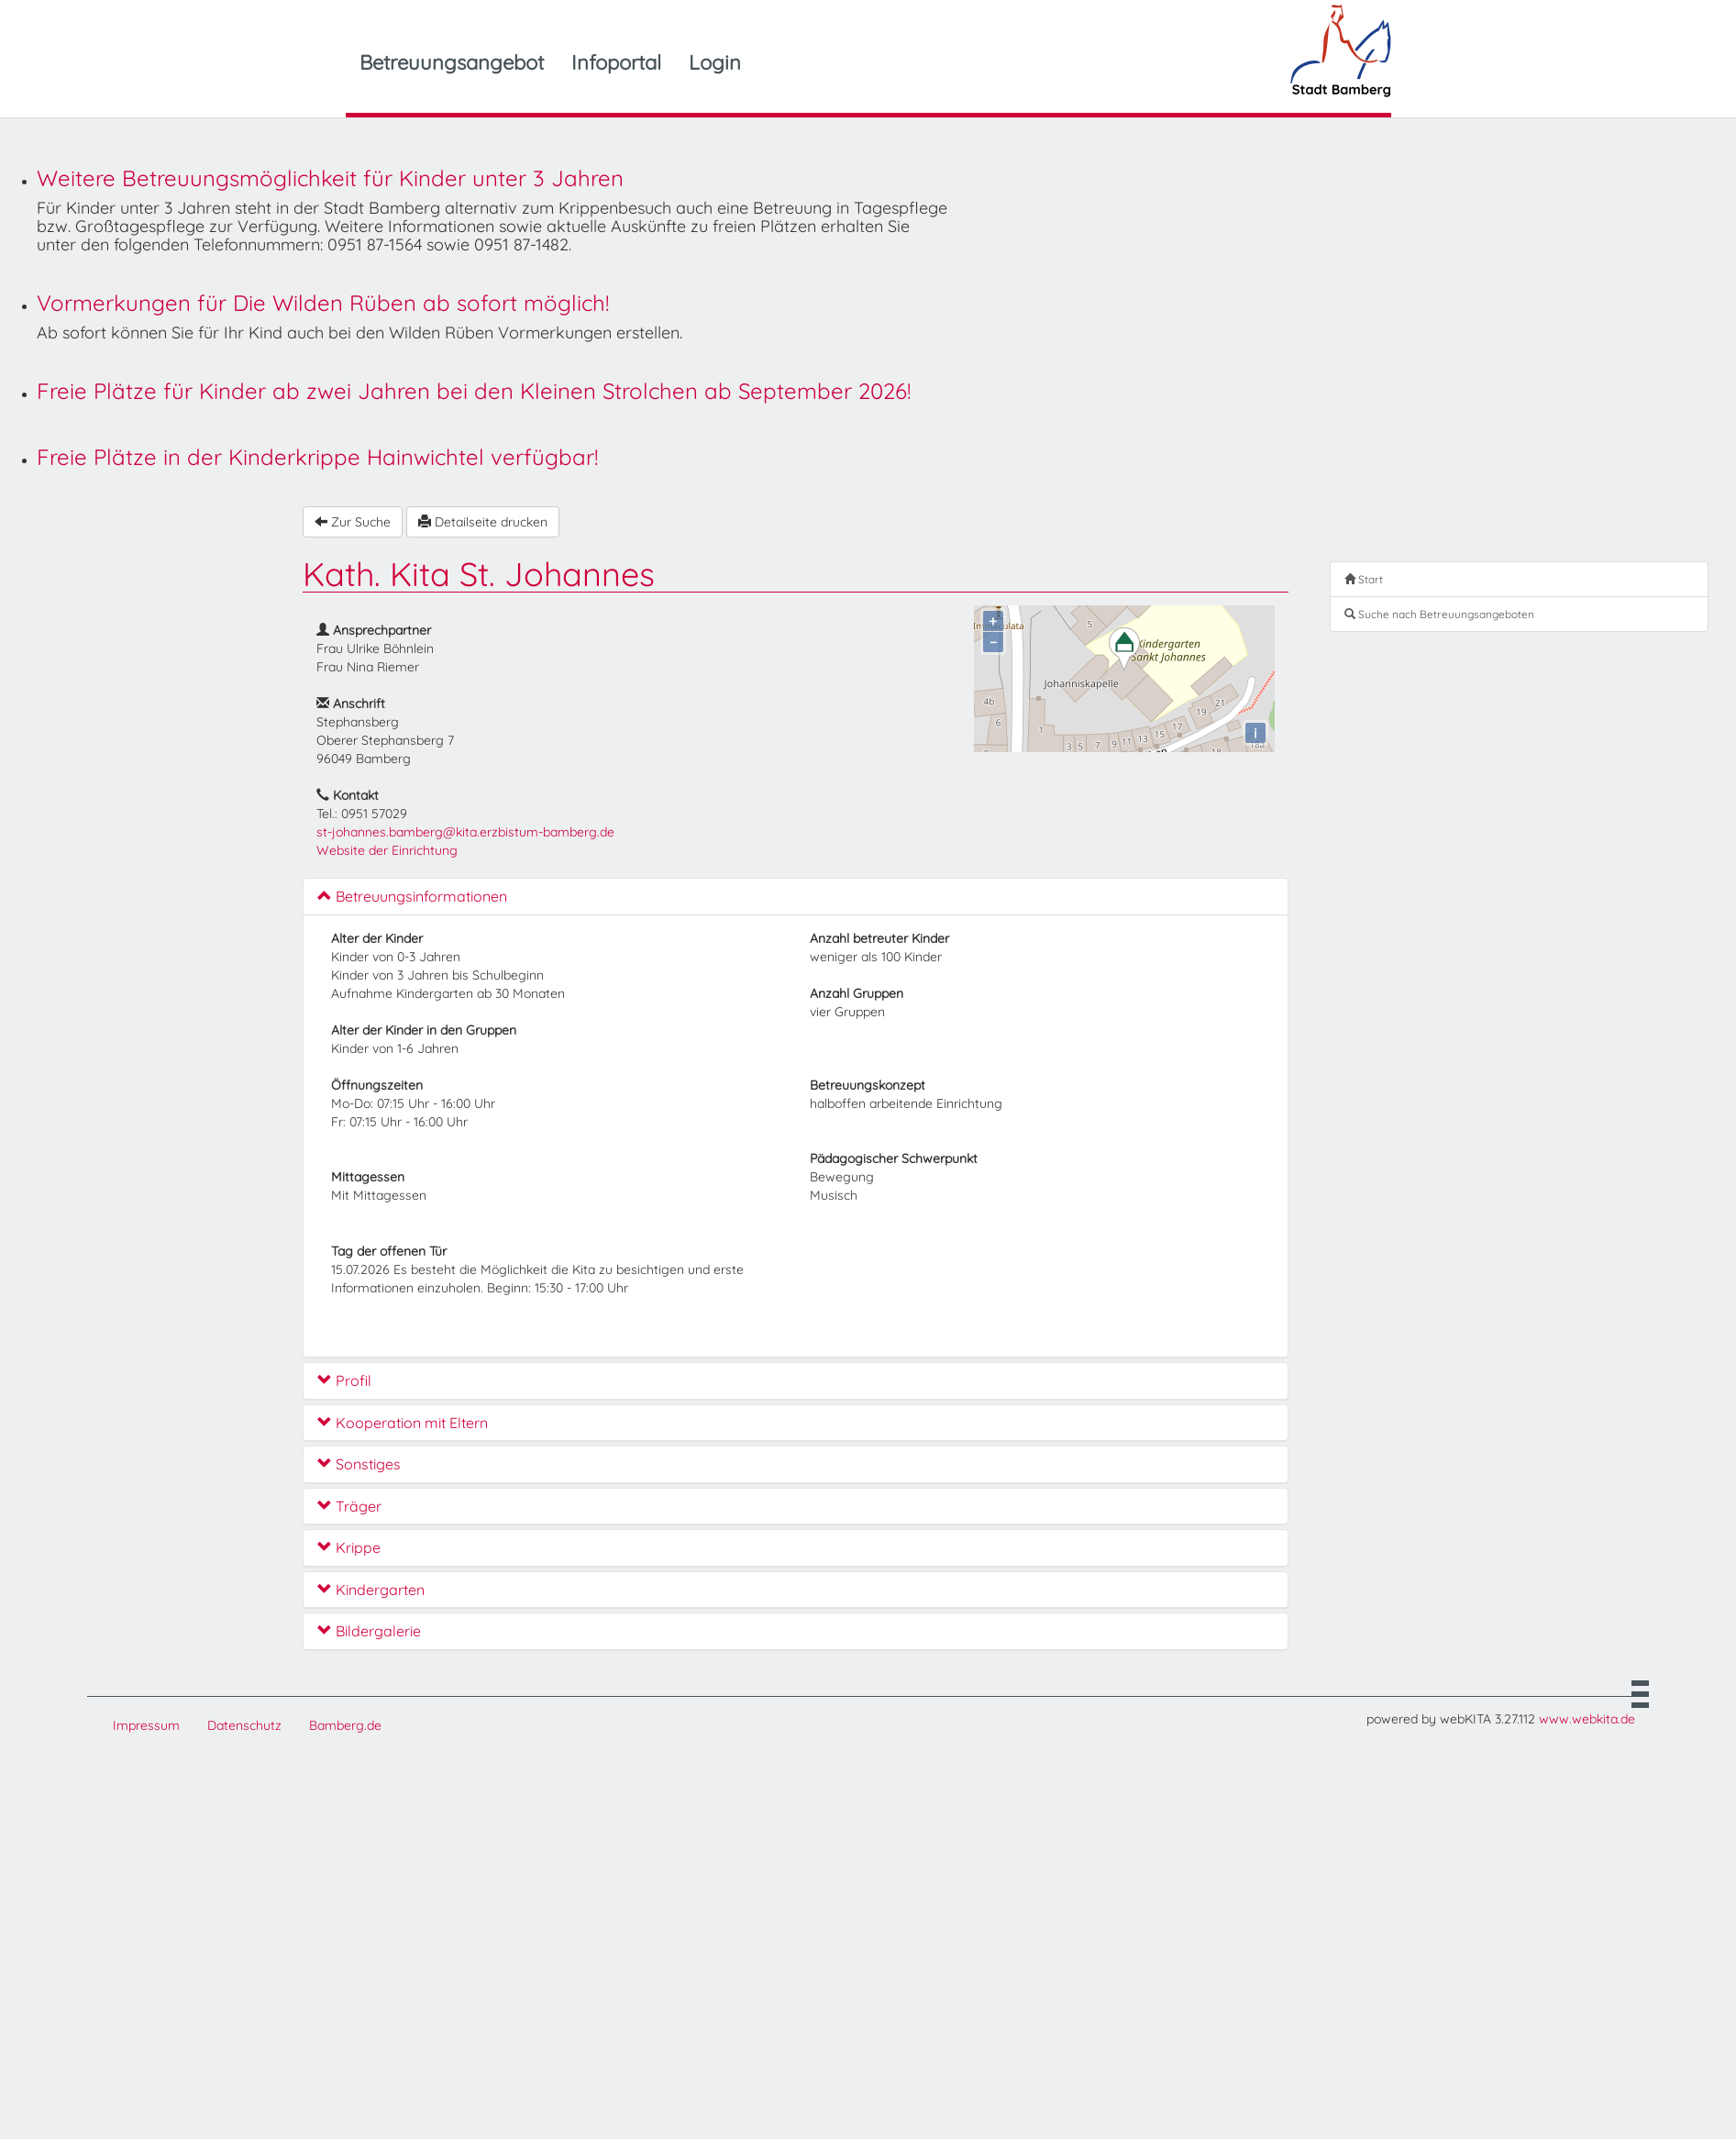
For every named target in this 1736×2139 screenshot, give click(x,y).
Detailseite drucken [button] (482, 522)
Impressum (146, 1725)
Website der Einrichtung (387, 850)
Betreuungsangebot (451, 62)
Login (715, 62)
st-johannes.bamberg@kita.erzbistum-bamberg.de (465, 832)
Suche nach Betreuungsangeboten (1439, 614)
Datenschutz (244, 1725)
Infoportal (616, 62)
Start (1363, 579)
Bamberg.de (345, 1725)
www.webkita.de (1587, 1719)
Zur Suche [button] (353, 522)
